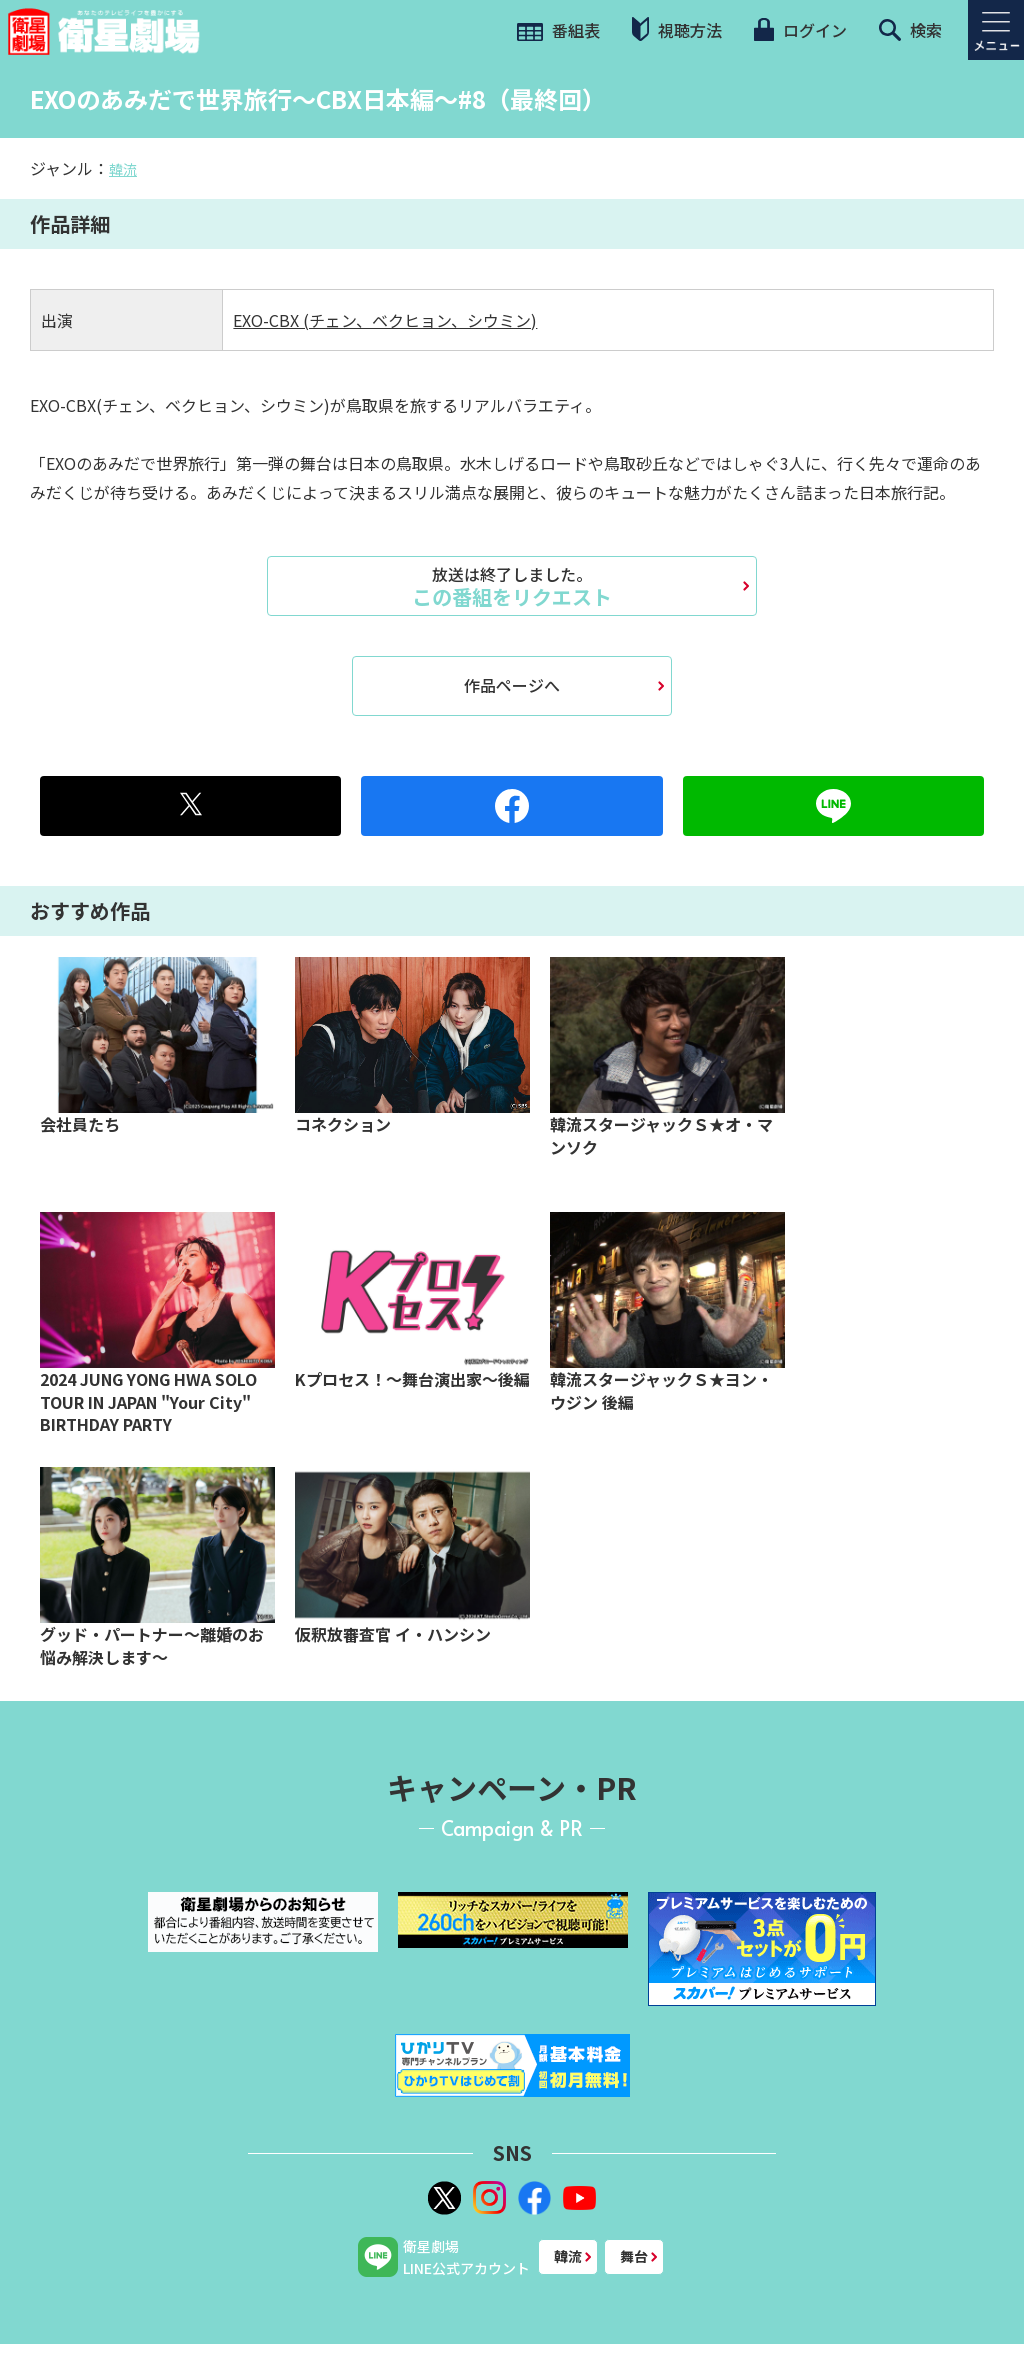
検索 (910, 30)
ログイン (800, 30)
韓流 (123, 169)
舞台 (634, 2256)
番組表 (558, 30)
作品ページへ (512, 685)
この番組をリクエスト (512, 586)
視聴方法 (677, 29)
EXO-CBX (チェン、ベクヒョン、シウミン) (385, 320)
